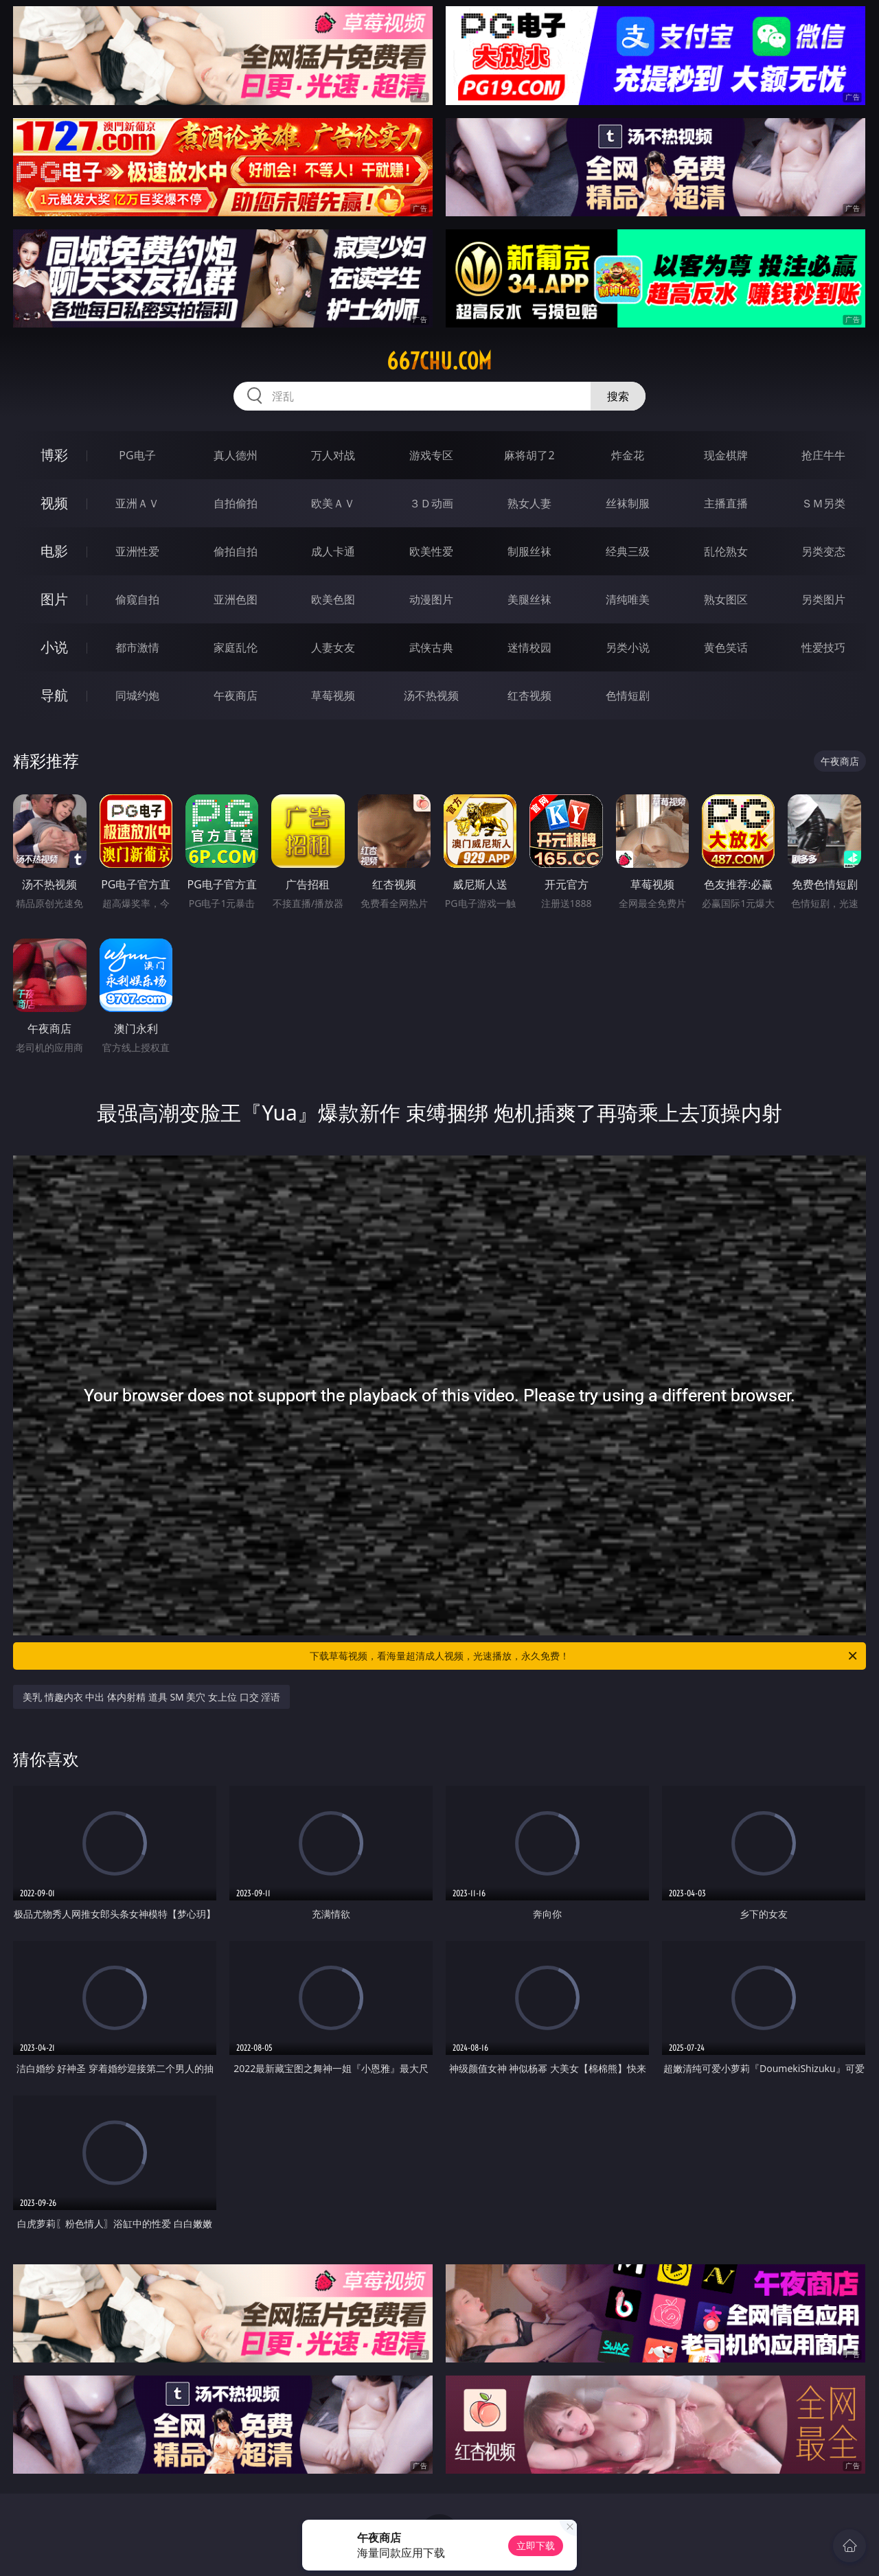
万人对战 (333, 455)
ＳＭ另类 (823, 503)
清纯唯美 (628, 599)
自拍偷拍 (236, 503)
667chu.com (439, 361)
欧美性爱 (431, 551)
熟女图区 (726, 599)
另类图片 (823, 599)
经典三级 (628, 551)
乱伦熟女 (726, 551)
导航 (54, 695)
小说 (54, 647)
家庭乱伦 (236, 647)
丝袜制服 (628, 503)
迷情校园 (529, 647)
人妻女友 (333, 647)
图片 (54, 599)
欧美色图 (333, 599)
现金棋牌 (726, 455)
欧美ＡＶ (333, 503)
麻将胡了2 (529, 455)
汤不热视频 (431, 695)
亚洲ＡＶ (137, 503)
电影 (54, 551)
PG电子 (137, 455)
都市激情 (137, 647)
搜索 (618, 396)
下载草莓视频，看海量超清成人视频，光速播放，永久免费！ (584, 1656)
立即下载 (535, 2545)
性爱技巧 (823, 647)
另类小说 (628, 647)
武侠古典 (431, 647)
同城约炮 (137, 695)
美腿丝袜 (529, 599)
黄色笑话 (726, 647)
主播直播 (726, 503)
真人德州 (236, 455)
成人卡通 (333, 551)
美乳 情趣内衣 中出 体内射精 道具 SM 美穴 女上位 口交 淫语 (151, 1696)
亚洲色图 (236, 599)
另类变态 (823, 551)
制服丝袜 (529, 551)
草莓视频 (333, 695)
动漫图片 (431, 599)
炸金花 (627, 455)
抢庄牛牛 (823, 455)
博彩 (54, 455)
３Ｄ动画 (431, 503)
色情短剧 (628, 695)
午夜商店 (236, 695)
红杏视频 (529, 695)
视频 (54, 503)
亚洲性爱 (137, 551)
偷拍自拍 (236, 551)
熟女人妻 (529, 503)
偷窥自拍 (137, 599)
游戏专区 (431, 455)
